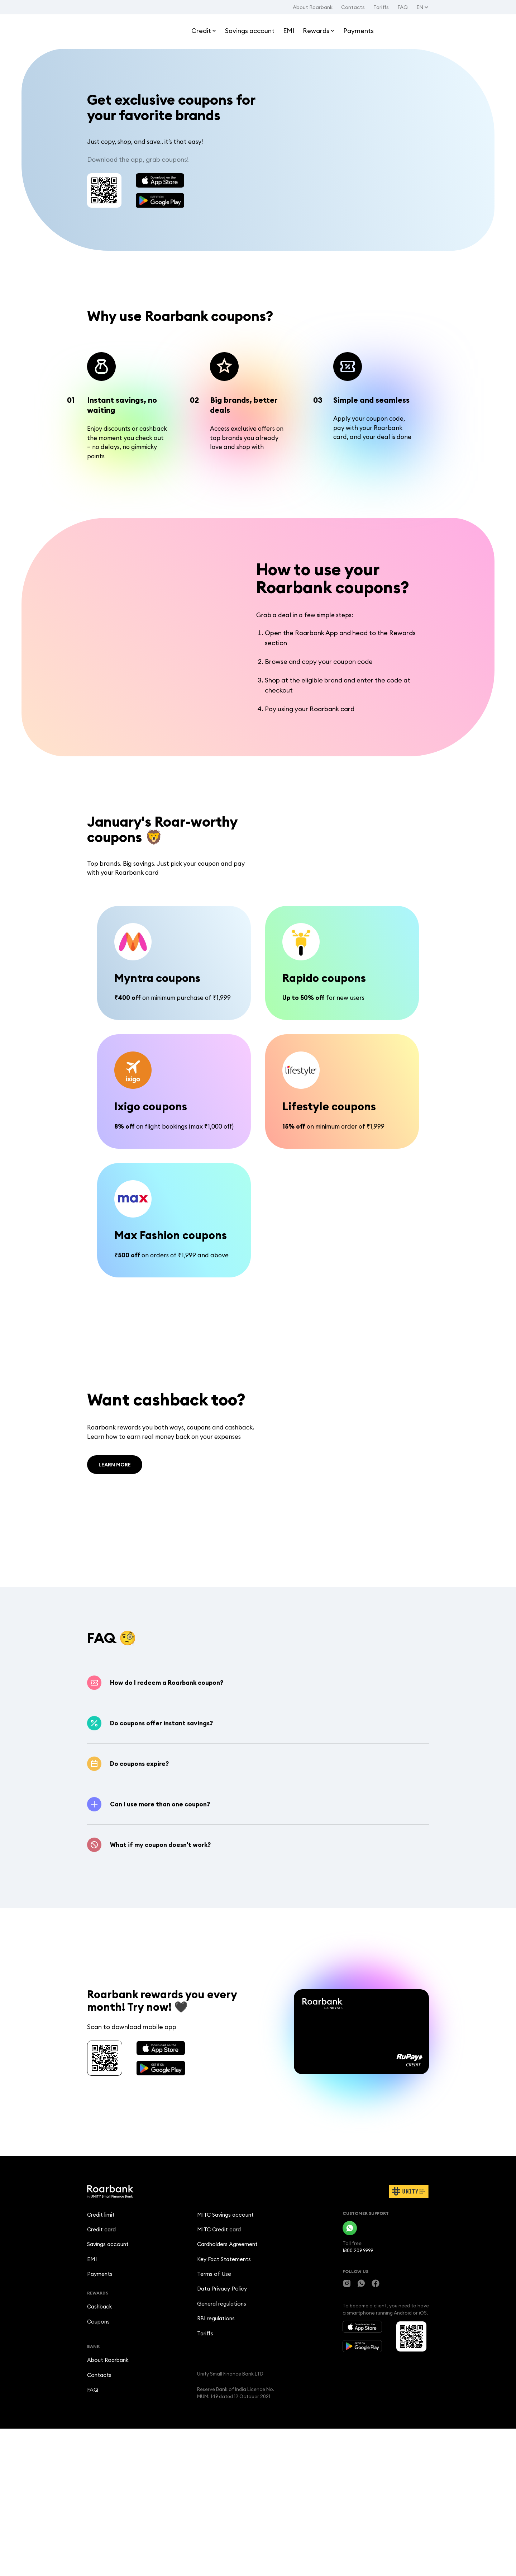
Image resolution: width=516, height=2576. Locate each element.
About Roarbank (313, 7)
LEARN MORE (115, 1528)
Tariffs (381, 7)
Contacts (353, 7)
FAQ (402, 7)
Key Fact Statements (224, 2400)
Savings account (108, 2384)
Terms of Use (214, 2415)
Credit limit (101, 2352)
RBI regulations (216, 2463)
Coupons (98, 2465)
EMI (92, 2400)
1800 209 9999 (358, 2388)
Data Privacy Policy (222, 2431)
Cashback (99, 2449)
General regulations (221, 2447)
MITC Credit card (219, 2368)
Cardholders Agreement (227, 2384)
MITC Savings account (225, 2352)
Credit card (101, 2368)
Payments (100, 2415)
